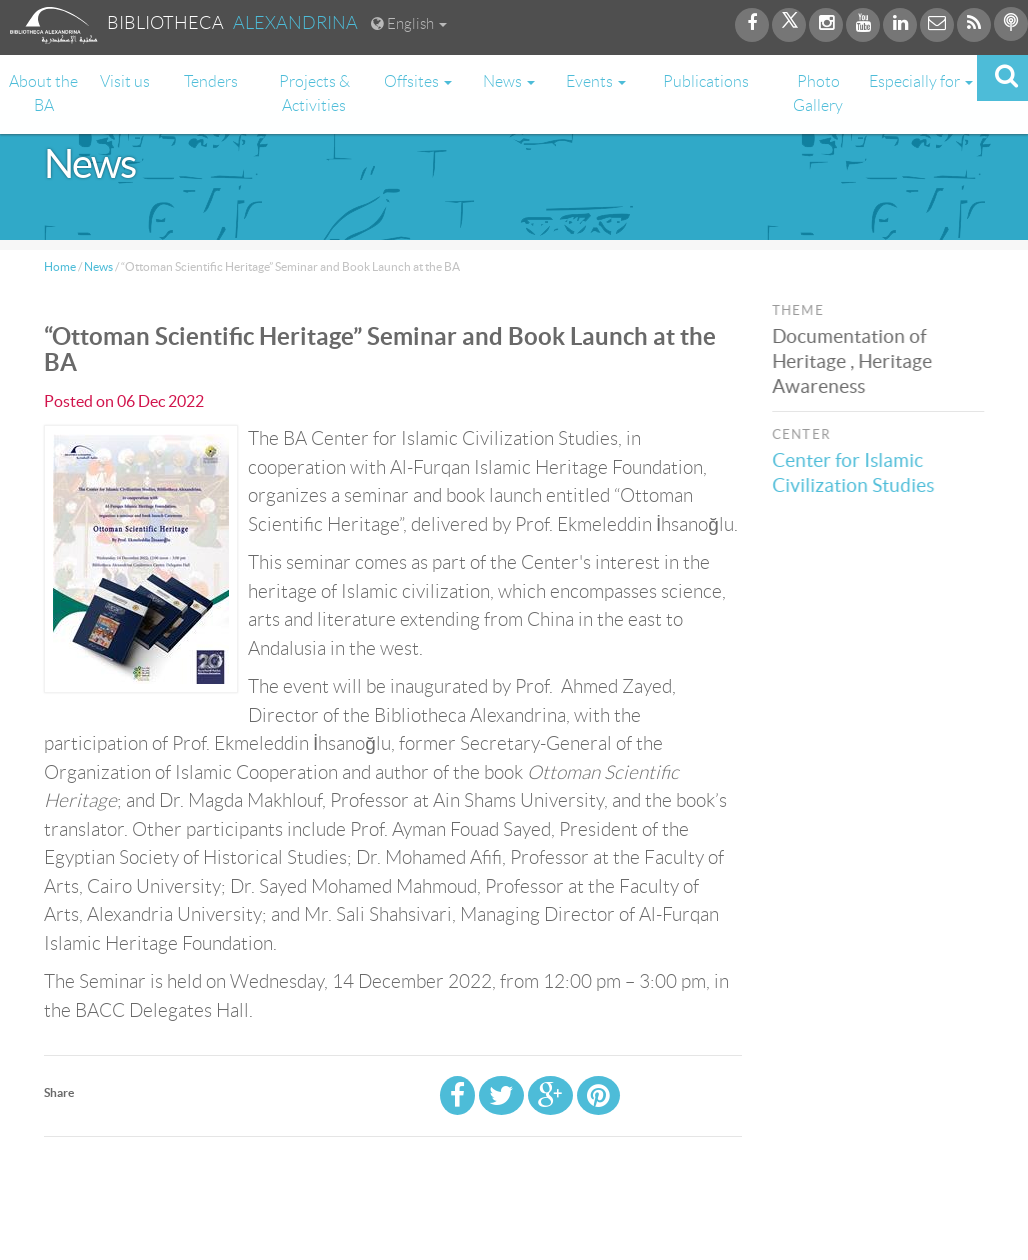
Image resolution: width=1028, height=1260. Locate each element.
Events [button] (596, 81)
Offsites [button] (418, 81)
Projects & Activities (314, 93)
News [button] (509, 81)
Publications (706, 81)
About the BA (43, 93)
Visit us (125, 81)
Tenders (211, 81)
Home (60, 266)
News (98, 266)
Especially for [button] (921, 81)
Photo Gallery (818, 93)
